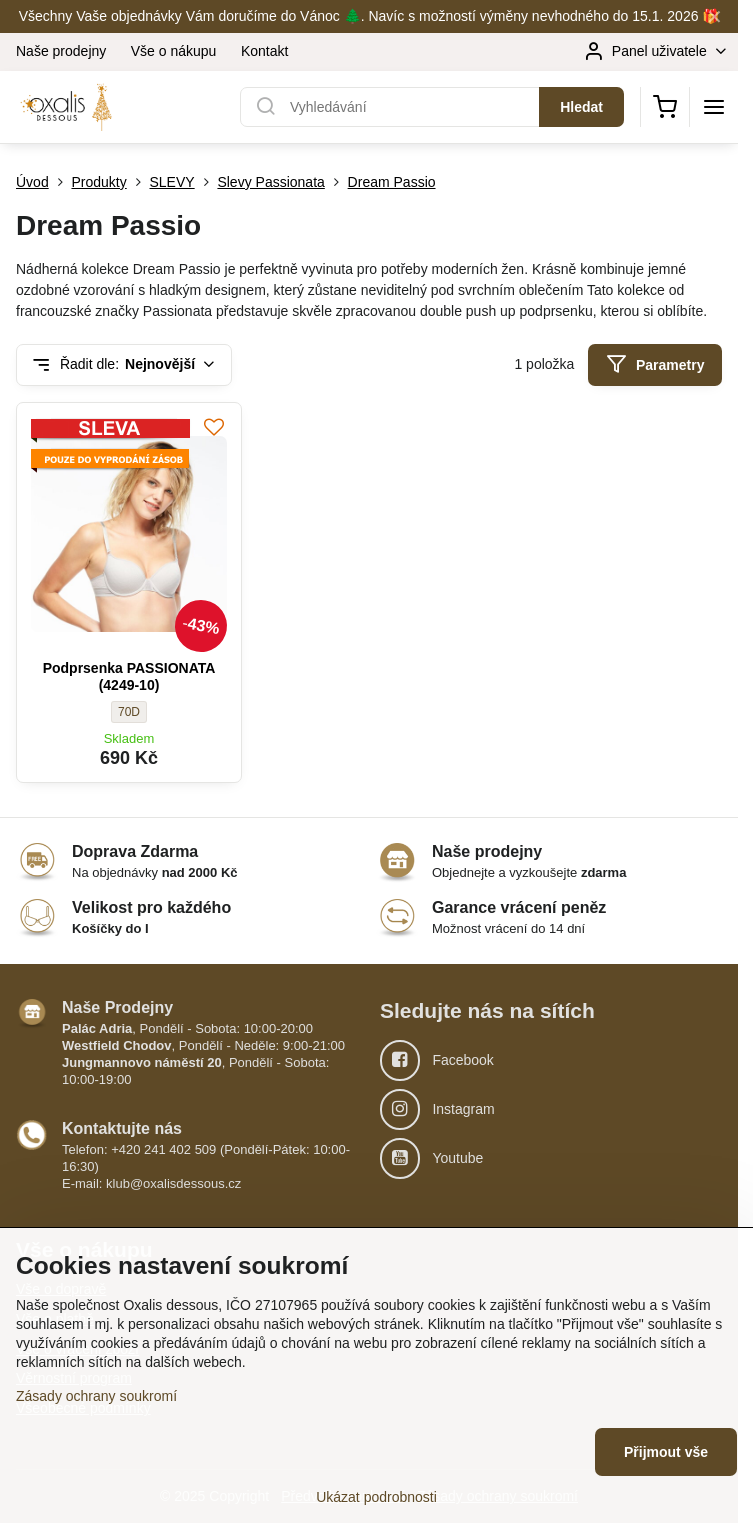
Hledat (581, 107)
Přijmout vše (666, 1452)
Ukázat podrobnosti (376, 1497)
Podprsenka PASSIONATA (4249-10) (129, 677)
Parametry (655, 364)
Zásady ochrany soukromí (96, 1396)
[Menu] (714, 107)
